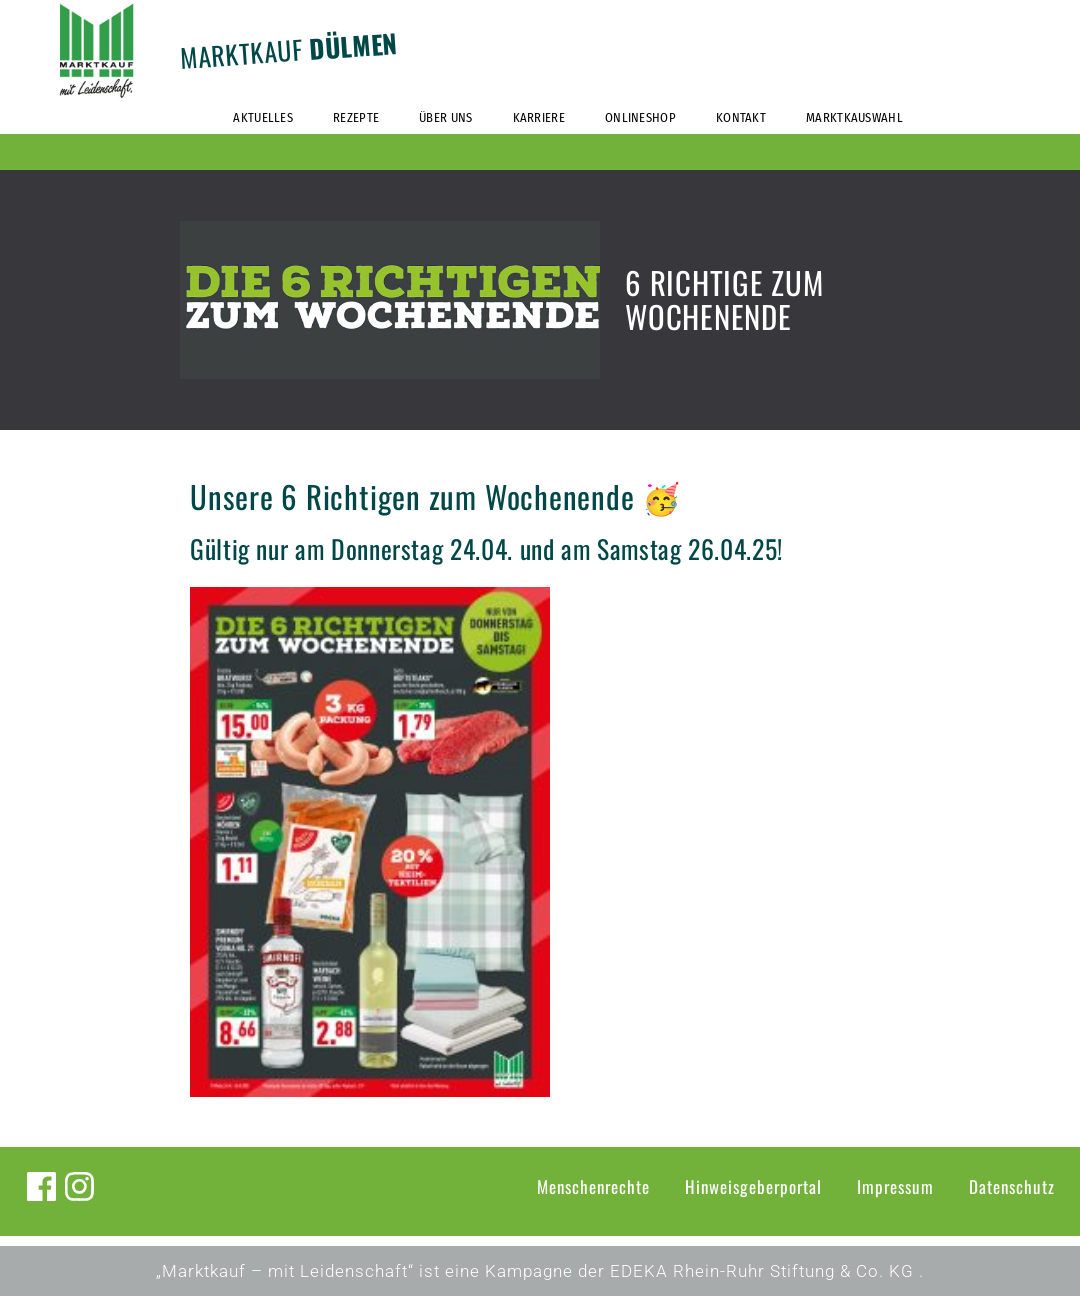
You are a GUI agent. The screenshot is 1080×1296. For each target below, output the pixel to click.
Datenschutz (1012, 1186)
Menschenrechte (593, 1186)
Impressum (895, 1186)
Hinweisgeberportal (753, 1186)
